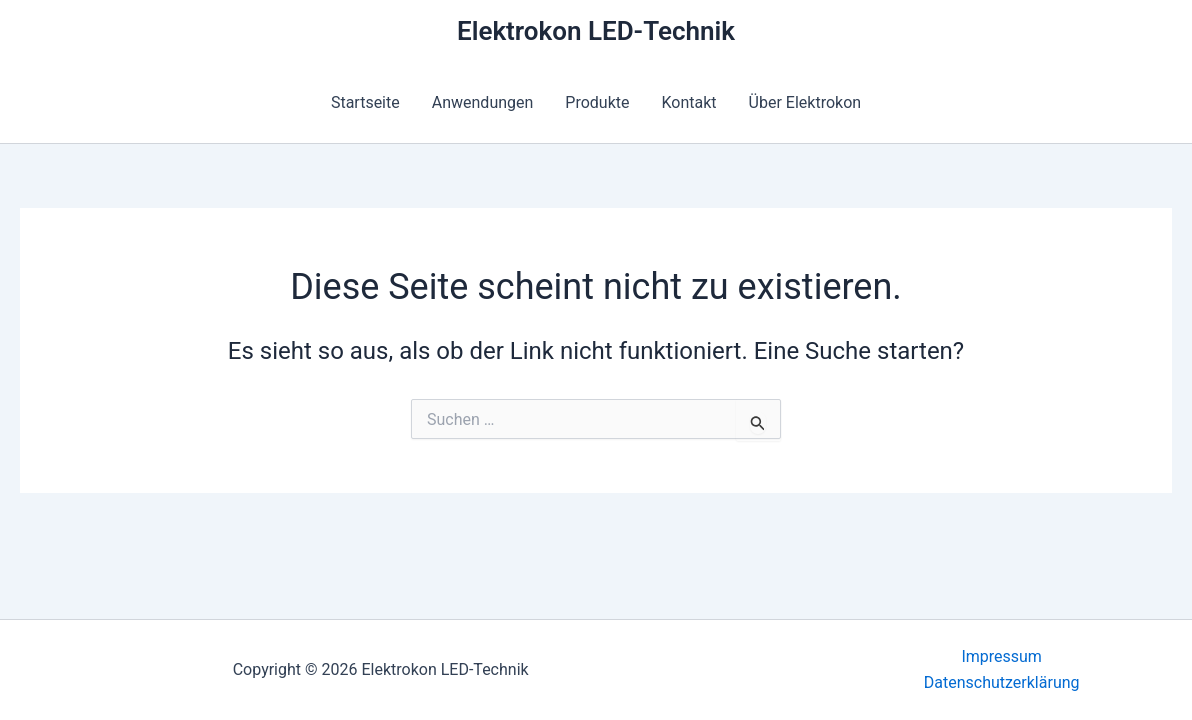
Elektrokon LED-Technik (596, 31)
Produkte (597, 102)
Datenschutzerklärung (1002, 682)
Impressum (1001, 656)
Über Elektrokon (805, 102)
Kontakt (689, 102)
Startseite (365, 102)
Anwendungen (483, 102)
